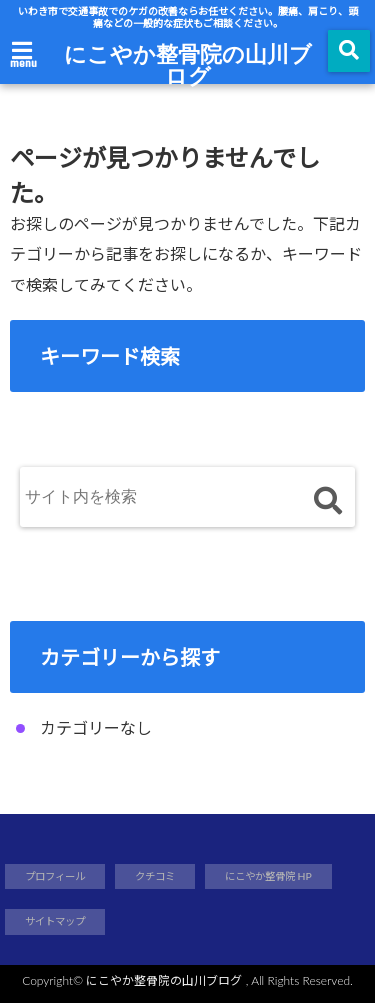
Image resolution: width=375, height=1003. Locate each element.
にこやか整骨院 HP (268, 876)
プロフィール (55, 876)
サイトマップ (55, 921)
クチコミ (155, 876)
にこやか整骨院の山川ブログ (188, 64)
